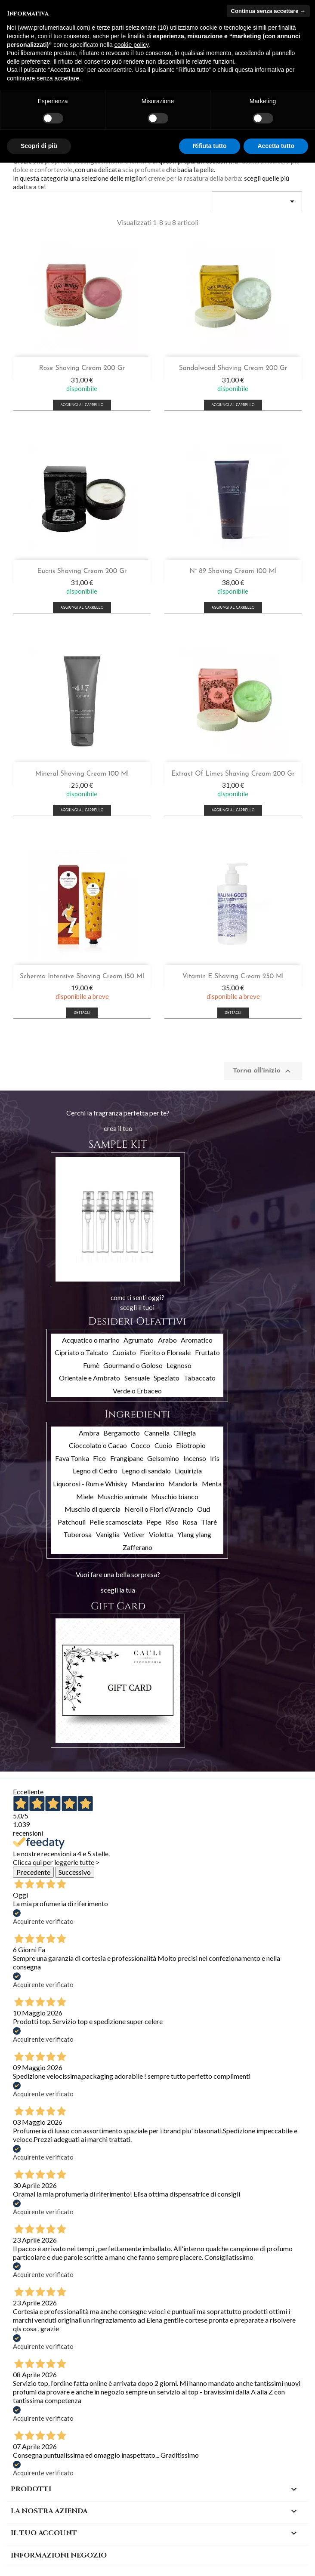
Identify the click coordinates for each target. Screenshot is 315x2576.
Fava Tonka (72, 1458)
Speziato (166, 1378)
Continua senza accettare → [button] (268, 11)
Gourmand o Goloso (133, 1365)
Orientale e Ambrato (89, 1378)
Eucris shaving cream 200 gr (82, 571)
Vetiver (134, 1534)
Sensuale (137, 1378)
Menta (212, 1483)
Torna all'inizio (263, 1071)
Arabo (167, 1340)
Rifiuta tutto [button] (210, 145)
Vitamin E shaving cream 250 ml (233, 976)
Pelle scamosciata (116, 1522)
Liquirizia (188, 1471)
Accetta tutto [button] (275, 145)
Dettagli (82, 1013)
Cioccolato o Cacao (98, 1445)
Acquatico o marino (91, 1340)
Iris (214, 1458)
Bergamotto (121, 1433)
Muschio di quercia (92, 1509)
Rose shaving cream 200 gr (82, 368)
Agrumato (139, 1340)
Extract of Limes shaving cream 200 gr (232, 773)
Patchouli (72, 1522)
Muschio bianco (174, 1496)
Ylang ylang (194, 1534)
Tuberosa (77, 1534)
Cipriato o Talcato (81, 1352)
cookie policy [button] (131, 44)
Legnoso (179, 1365)
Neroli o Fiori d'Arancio (158, 1509)
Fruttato (207, 1352)
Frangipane (126, 1458)
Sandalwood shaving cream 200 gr (233, 368)
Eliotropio (191, 1445)
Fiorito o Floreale (165, 1352)
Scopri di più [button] (39, 145)
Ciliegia (184, 1433)
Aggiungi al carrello (81, 405)
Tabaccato (200, 1378)
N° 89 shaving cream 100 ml (233, 571)
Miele (84, 1496)
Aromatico (197, 1340)
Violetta (161, 1534)
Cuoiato (124, 1352)
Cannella (157, 1433)
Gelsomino (163, 1458)
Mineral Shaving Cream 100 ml (82, 773)
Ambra (89, 1433)
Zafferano (137, 1547)
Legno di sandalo (146, 1471)
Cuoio (163, 1445)
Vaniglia (108, 1534)
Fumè (91, 1365)
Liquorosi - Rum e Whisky (90, 1483)
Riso (172, 1522)
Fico (99, 1458)
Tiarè (209, 1522)
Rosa (189, 1522)
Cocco (140, 1445)
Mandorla (183, 1483)
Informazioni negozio (59, 2555)
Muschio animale (122, 1496)
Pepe (153, 1522)
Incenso (194, 1458)
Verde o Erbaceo (137, 1391)
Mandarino (148, 1483)
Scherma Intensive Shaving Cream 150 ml (82, 976)
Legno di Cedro (95, 1471)
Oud (203, 1509)
